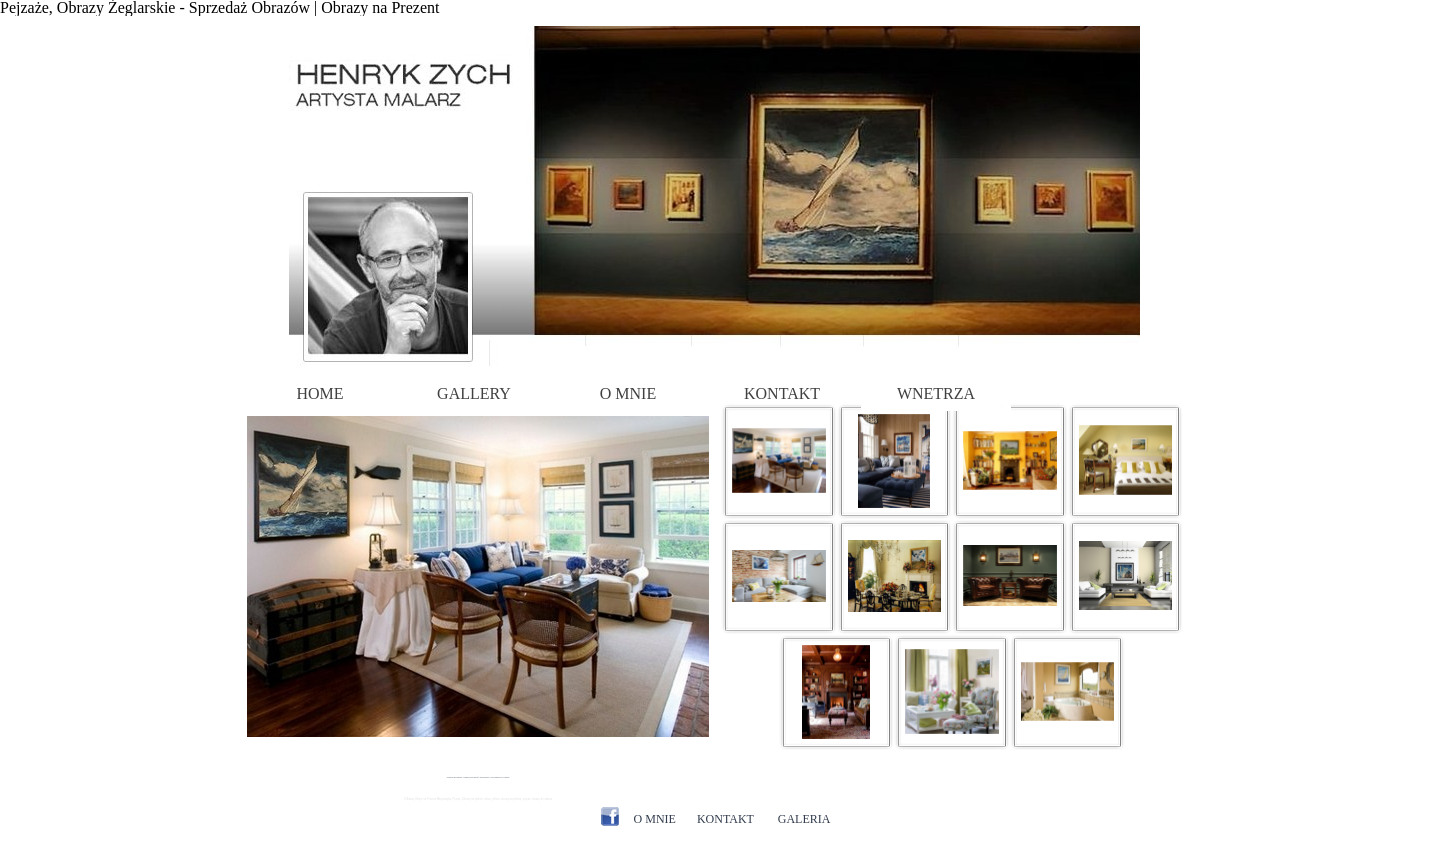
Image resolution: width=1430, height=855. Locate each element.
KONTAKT (782, 393)
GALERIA (804, 819)
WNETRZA (936, 393)
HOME (319, 393)
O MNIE (628, 393)
